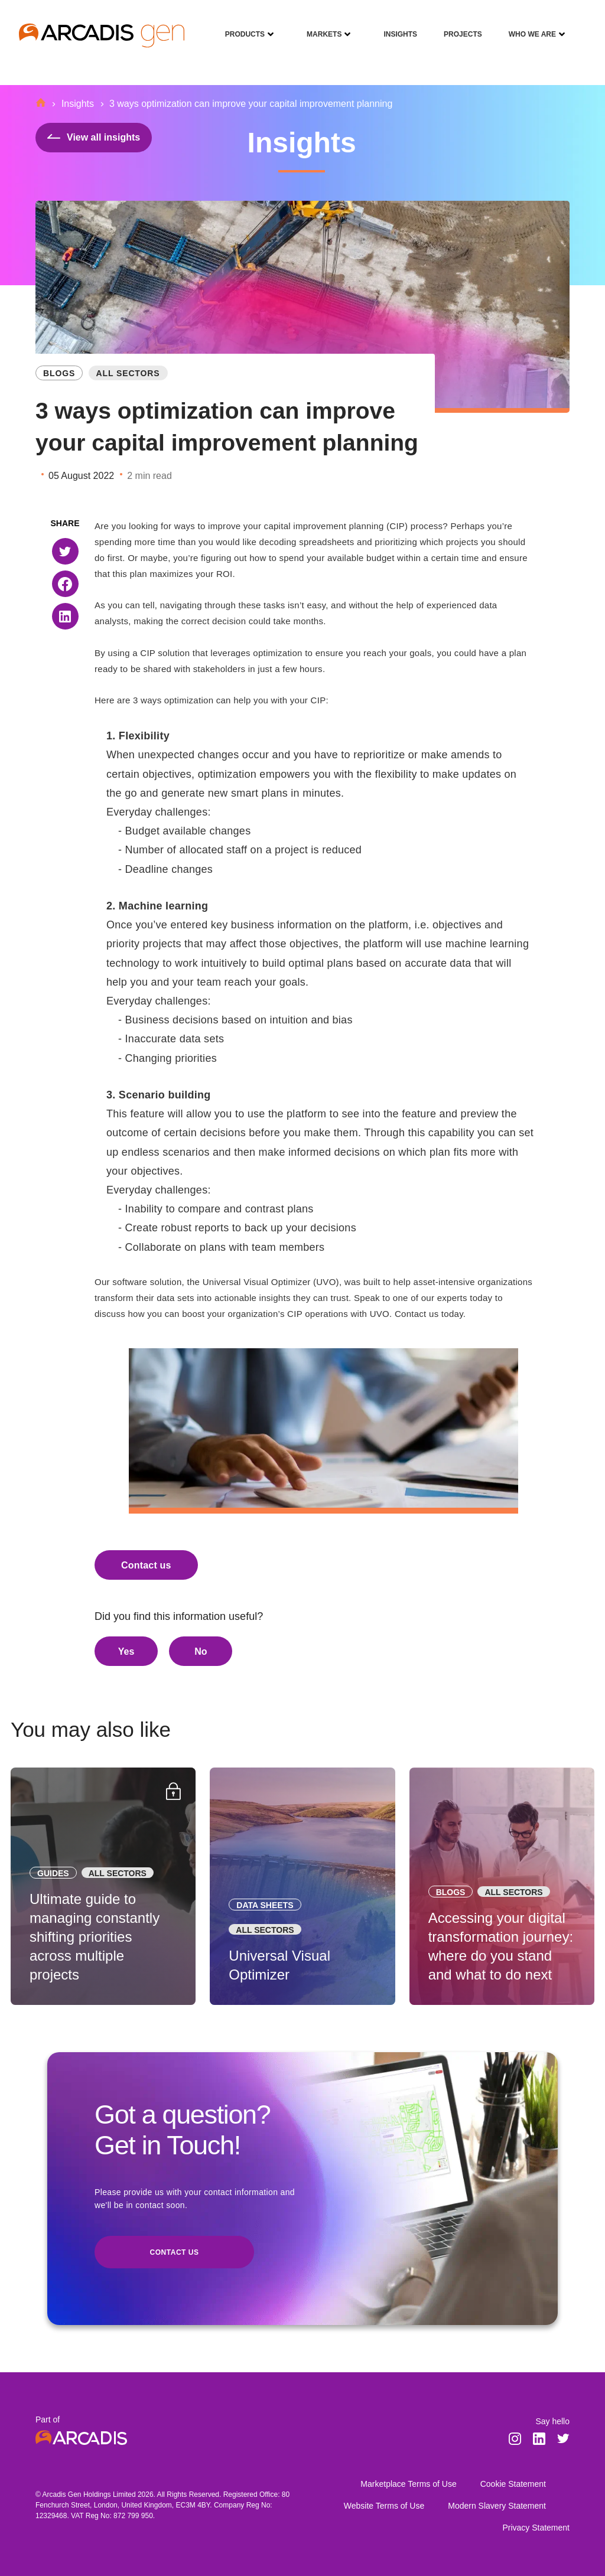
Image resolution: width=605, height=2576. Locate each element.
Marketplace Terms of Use (408, 2484)
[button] (65, 551)
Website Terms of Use (384, 2505)
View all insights (93, 137)
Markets (319, 26)
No (200, 1651)
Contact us (146, 1565)
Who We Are (528, 26)
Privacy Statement (536, 2527)
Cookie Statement (513, 2484)
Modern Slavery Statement (497, 2505)
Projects (458, 26)
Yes (126, 1651)
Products (240, 26)
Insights (396, 26)
